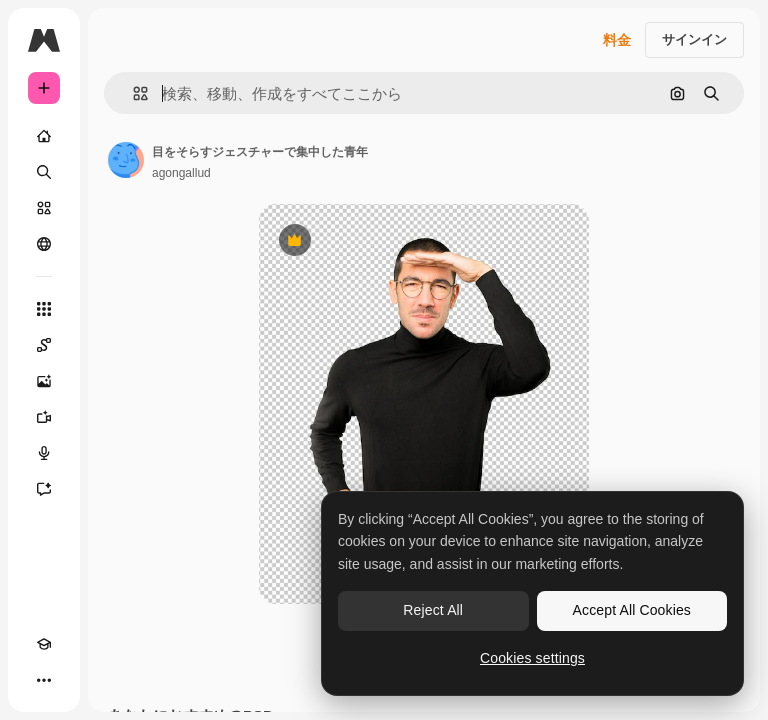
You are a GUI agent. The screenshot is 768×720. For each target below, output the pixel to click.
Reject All (433, 610)
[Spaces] (44, 345)
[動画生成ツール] (44, 417)
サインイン (694, 39)
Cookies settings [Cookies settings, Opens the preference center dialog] (532, 658)
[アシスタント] (44, 489)
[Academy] (44, 644)
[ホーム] (44, 136)
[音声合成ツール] (44, 453)
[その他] (44, 680)
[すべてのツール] (44, 309)
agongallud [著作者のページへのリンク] (181, 173)
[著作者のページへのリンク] (126, 160)
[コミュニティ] (44, 244)
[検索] (44, 172)
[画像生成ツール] (44, 381)
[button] (132, 93)
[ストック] (44, 208)
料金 (617, 40)
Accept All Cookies (632, 610)
